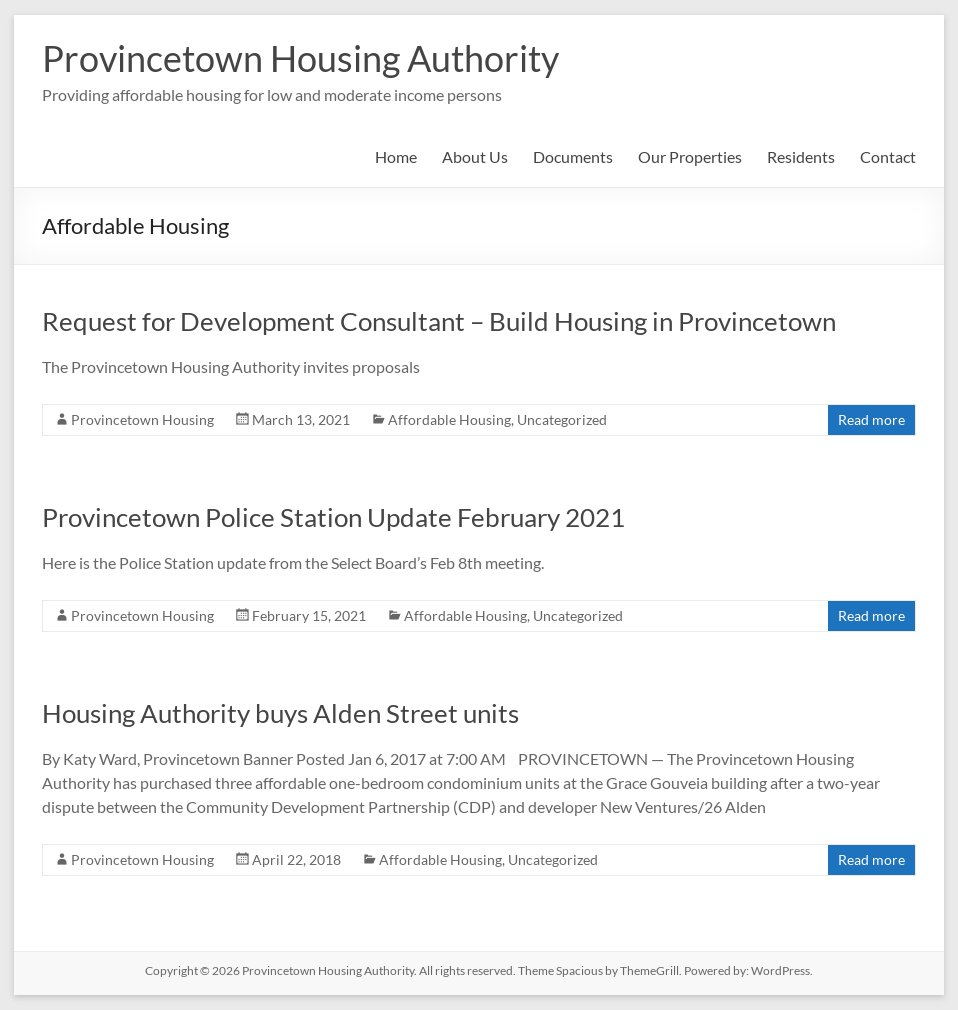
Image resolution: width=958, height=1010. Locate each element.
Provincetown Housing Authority (300, 58)
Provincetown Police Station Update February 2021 (333, 517)
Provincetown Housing (142, 419)
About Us (475, 156)
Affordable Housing (449, 419)
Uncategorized (562, 419)
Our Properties (690, 156)
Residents (801, 156)
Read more (871, 419)
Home (396, 156)
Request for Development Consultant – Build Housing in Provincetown (439, 321)
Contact (888, 156)
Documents (573, 156)
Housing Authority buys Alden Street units (280, 713)
